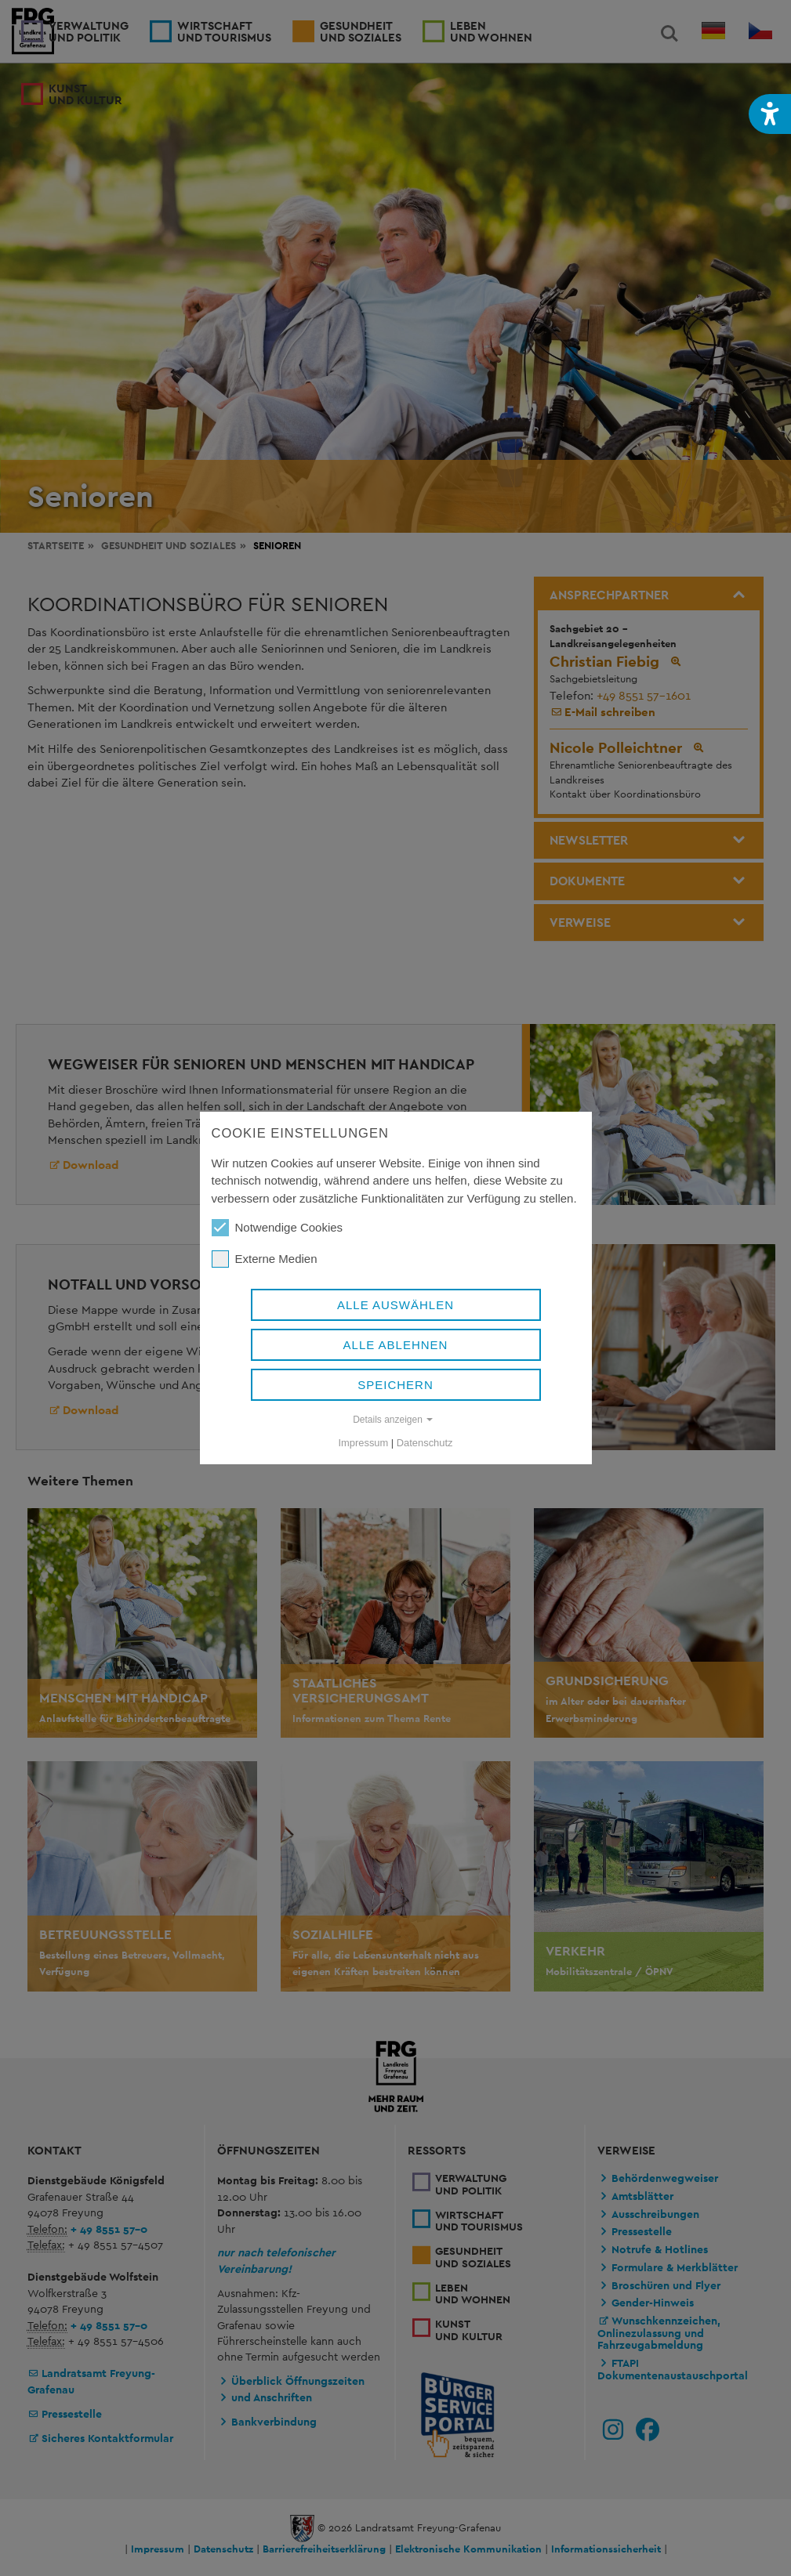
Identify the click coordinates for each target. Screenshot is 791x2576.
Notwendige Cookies (277, 1227)
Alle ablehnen (395, 1344)
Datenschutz (425, 1443)
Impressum (364, 1443)
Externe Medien (264, 1259)
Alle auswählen (395, 1305)
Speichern (395, 1384)
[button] (770, 114)
